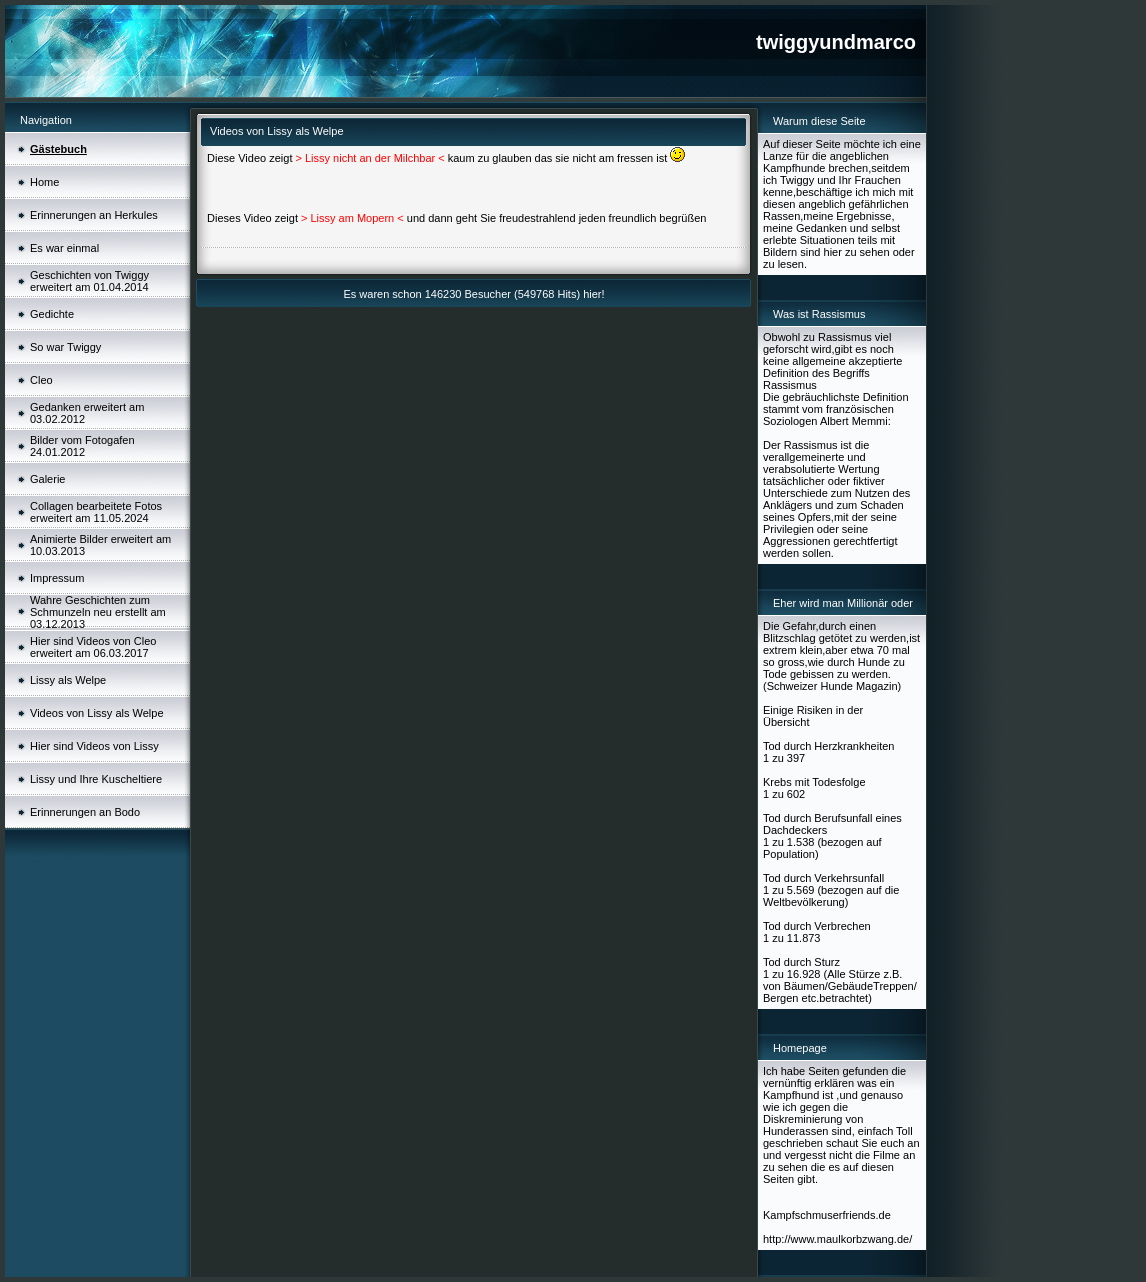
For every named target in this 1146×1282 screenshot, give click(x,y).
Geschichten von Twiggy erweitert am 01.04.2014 (89, 281)
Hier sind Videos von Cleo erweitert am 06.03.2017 (93, 647)
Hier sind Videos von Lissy (94, 746)
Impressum (57, 578)
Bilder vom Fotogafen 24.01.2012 (82, 446)
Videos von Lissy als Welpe (97, 713)
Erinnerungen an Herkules (94, 215)
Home (44, 182)
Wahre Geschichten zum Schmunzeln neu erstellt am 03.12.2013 (98, 612)
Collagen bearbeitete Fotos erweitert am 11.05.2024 (96, 512)
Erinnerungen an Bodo (85, 812)
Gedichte (52, 314)
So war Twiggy (65, 347)
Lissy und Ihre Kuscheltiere (96, 779)
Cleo (41, 380)
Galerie (47, 479)
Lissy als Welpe (68, 680)
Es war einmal (64, 248)
